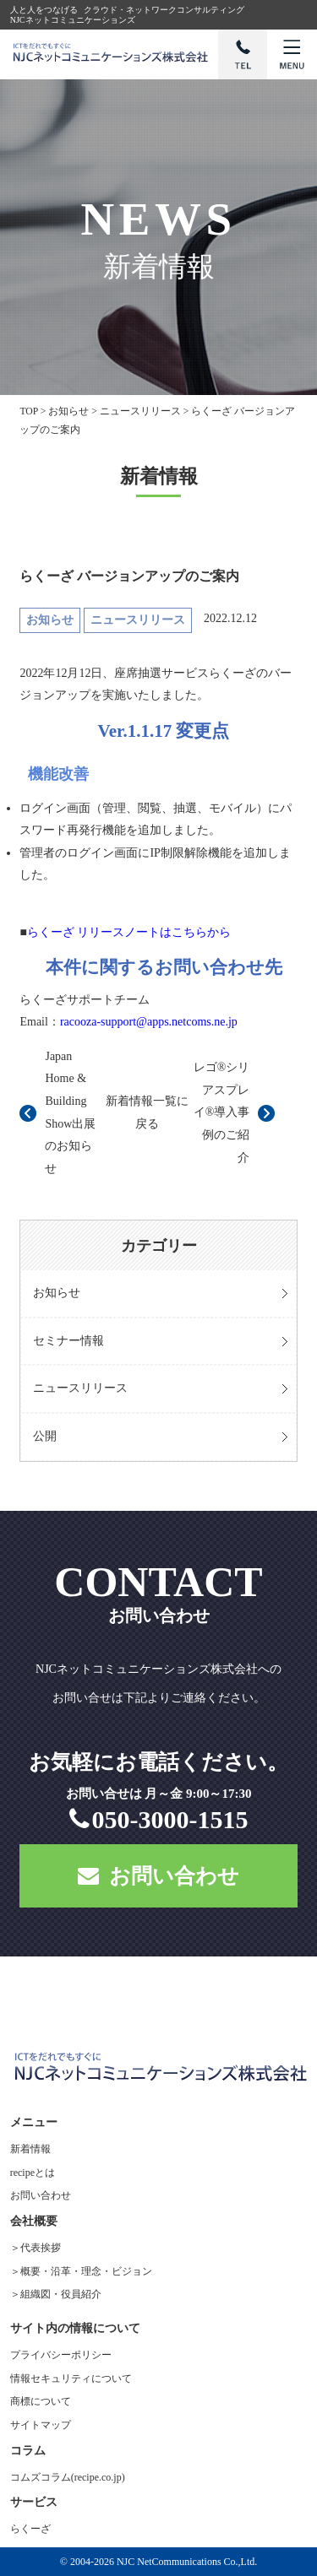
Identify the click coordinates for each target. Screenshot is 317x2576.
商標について (40, 2401)
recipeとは (32, 2172)
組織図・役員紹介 (60, 2294)
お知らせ (56, 1292)
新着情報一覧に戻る (147, 1112)
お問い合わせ (159, 1875)
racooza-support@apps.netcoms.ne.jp (149, 1021)
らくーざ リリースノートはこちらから (129, 932)
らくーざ (30, 2529)
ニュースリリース (80, 1388)
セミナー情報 (68, 1340)
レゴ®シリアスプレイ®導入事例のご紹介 (222, 1112)
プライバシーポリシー (61, 2355)
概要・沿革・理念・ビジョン (86, 2271)
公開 (45, 1436)
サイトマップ (40, 2425)
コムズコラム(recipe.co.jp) (67, 2477)
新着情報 (30, 2149)
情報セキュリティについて (71, 2378)
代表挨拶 (40, 2248)
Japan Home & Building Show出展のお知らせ (70, 1112)
